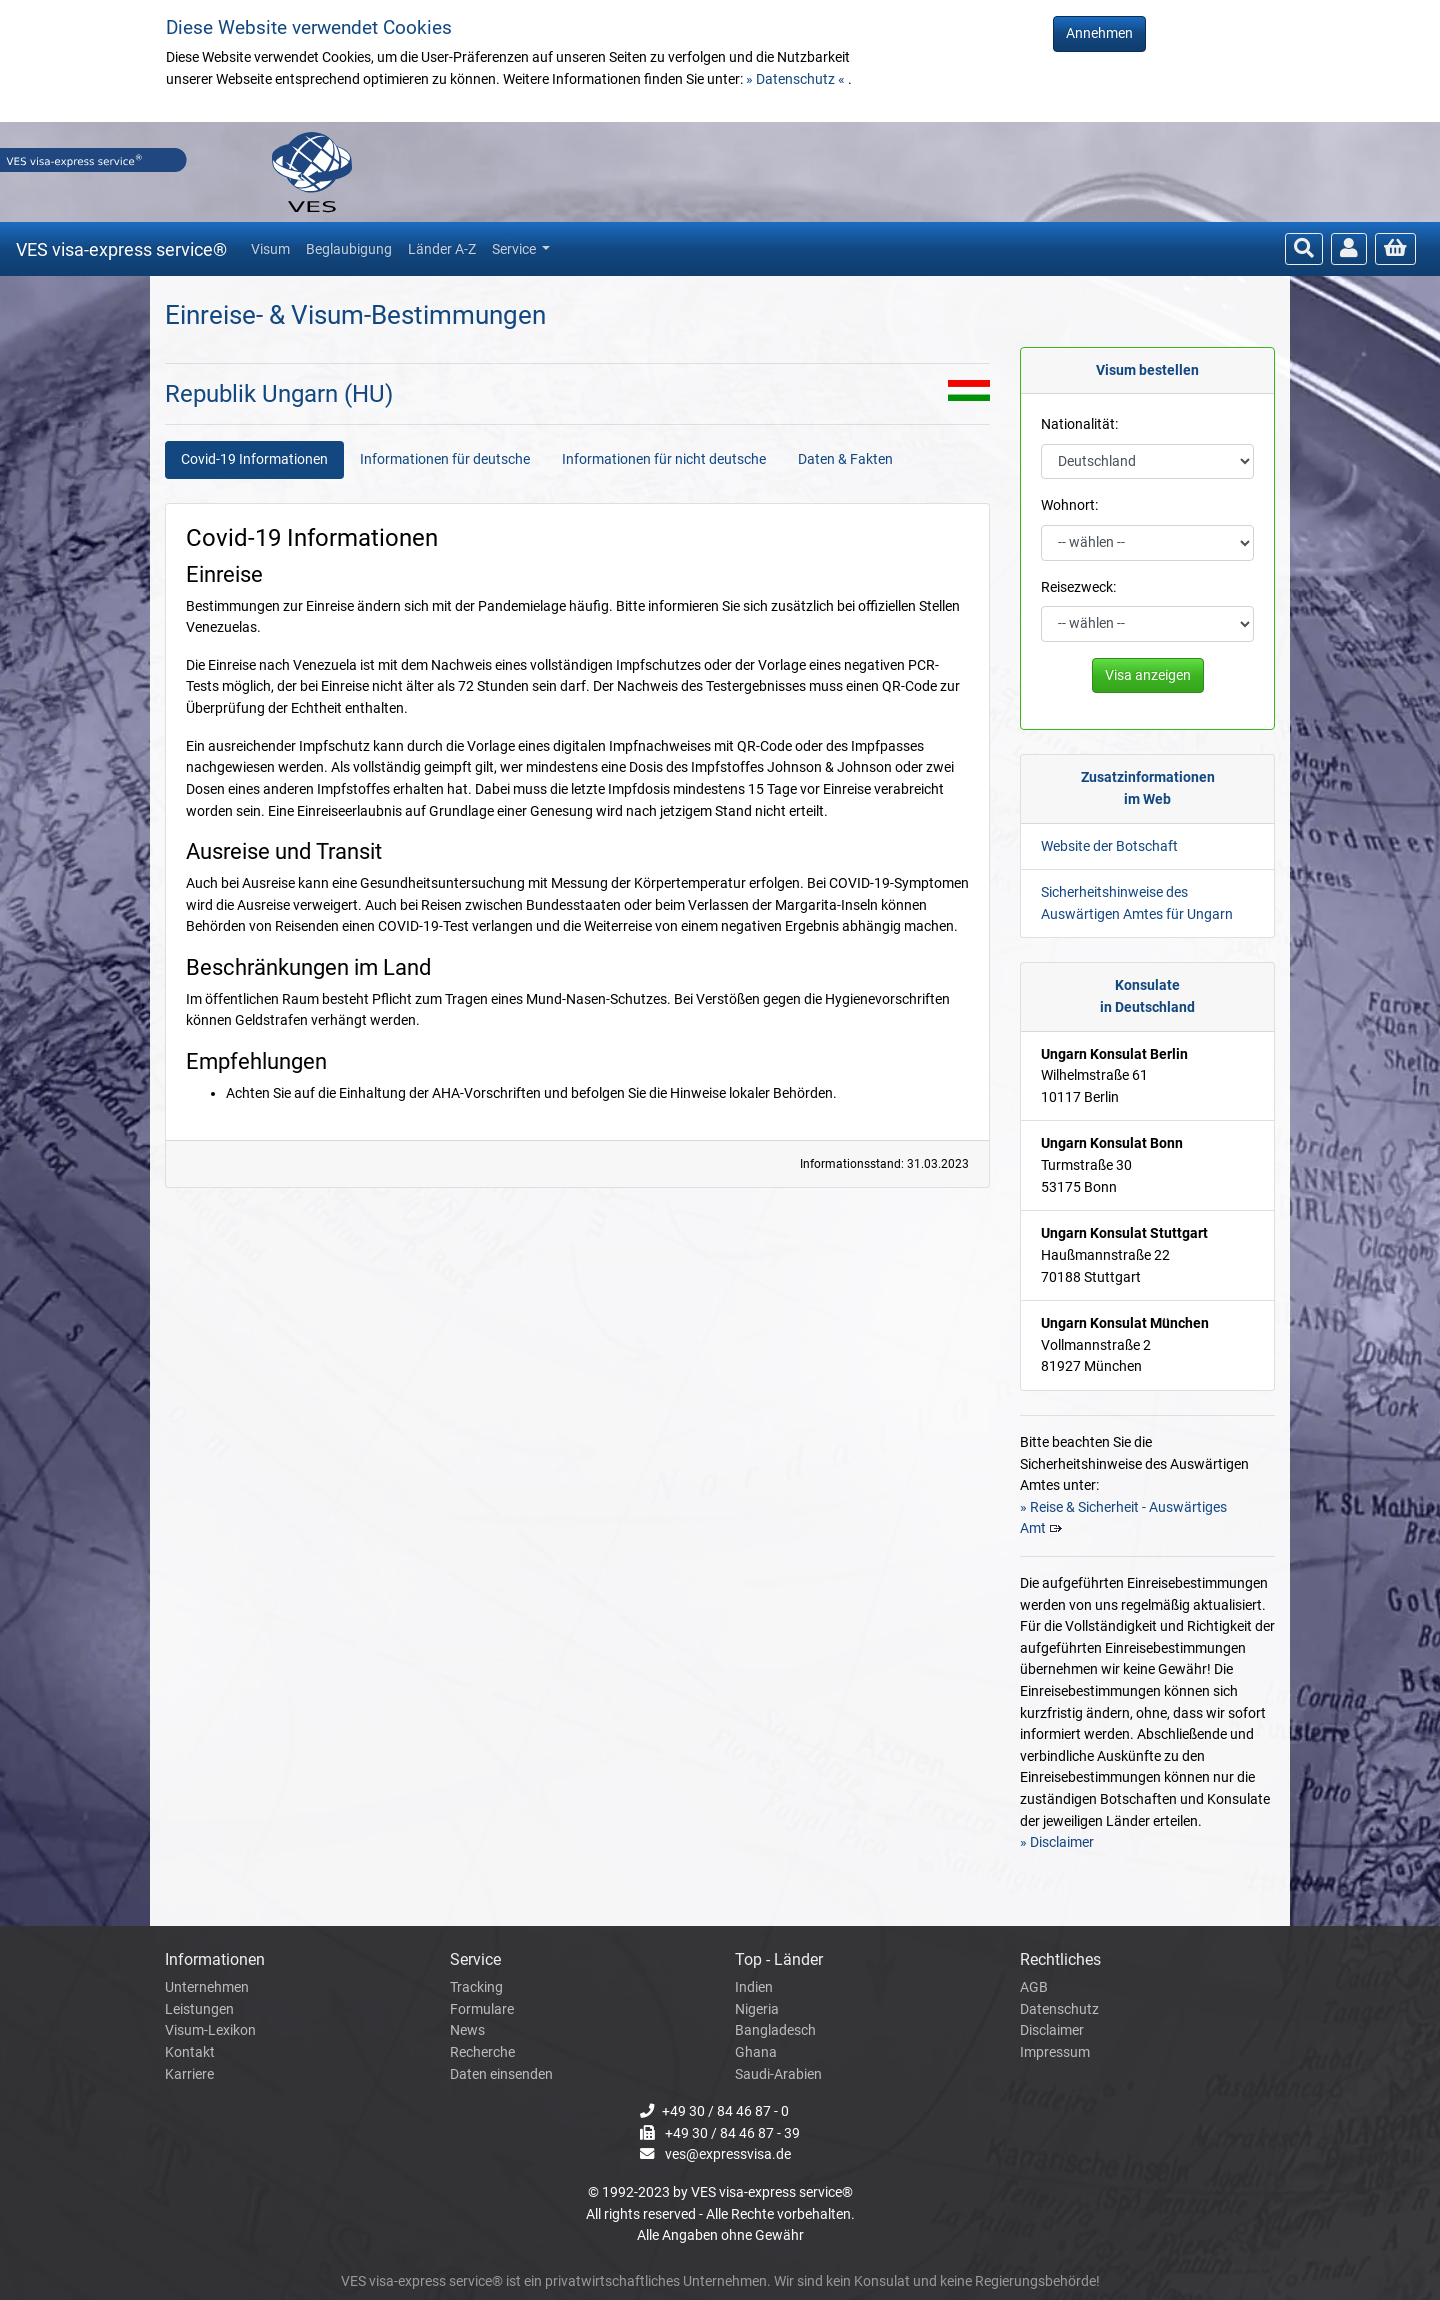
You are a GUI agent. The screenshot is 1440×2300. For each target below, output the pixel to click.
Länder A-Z (442, 249)
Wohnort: (1069, 505)
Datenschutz (1059, 2009)
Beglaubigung (349, 249)
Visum (270, 249)
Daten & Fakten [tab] (845, 459)
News (467, 2030)
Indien (754, 1987)
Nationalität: (1079, 424)
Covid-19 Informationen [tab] (254, 459)
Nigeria (757, 2009)
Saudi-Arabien (778, 2074)
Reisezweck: (1078, 587)
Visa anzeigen (1148, 675)
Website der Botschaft (1109, 846)
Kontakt (190, 2052)
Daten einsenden (501, 2074)
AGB (1034, 1987)
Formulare (482, 2009)
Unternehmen (207, 1987)
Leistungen (199, 2009)
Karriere (189, 2074)
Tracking (476, 1987)
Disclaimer (1052, 2030)
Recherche (482, 2052)
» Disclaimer (1057, 1842)
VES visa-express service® (121, 249)
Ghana (756, 2052)
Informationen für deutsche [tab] (445, 459)
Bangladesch (775, 2030)
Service (515, 249)
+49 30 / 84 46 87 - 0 (725, 2111)
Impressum (1055, 2052)
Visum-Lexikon (210, 2030)
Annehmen (1099, 33)
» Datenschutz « (797, 79)
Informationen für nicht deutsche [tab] (664, 459)
